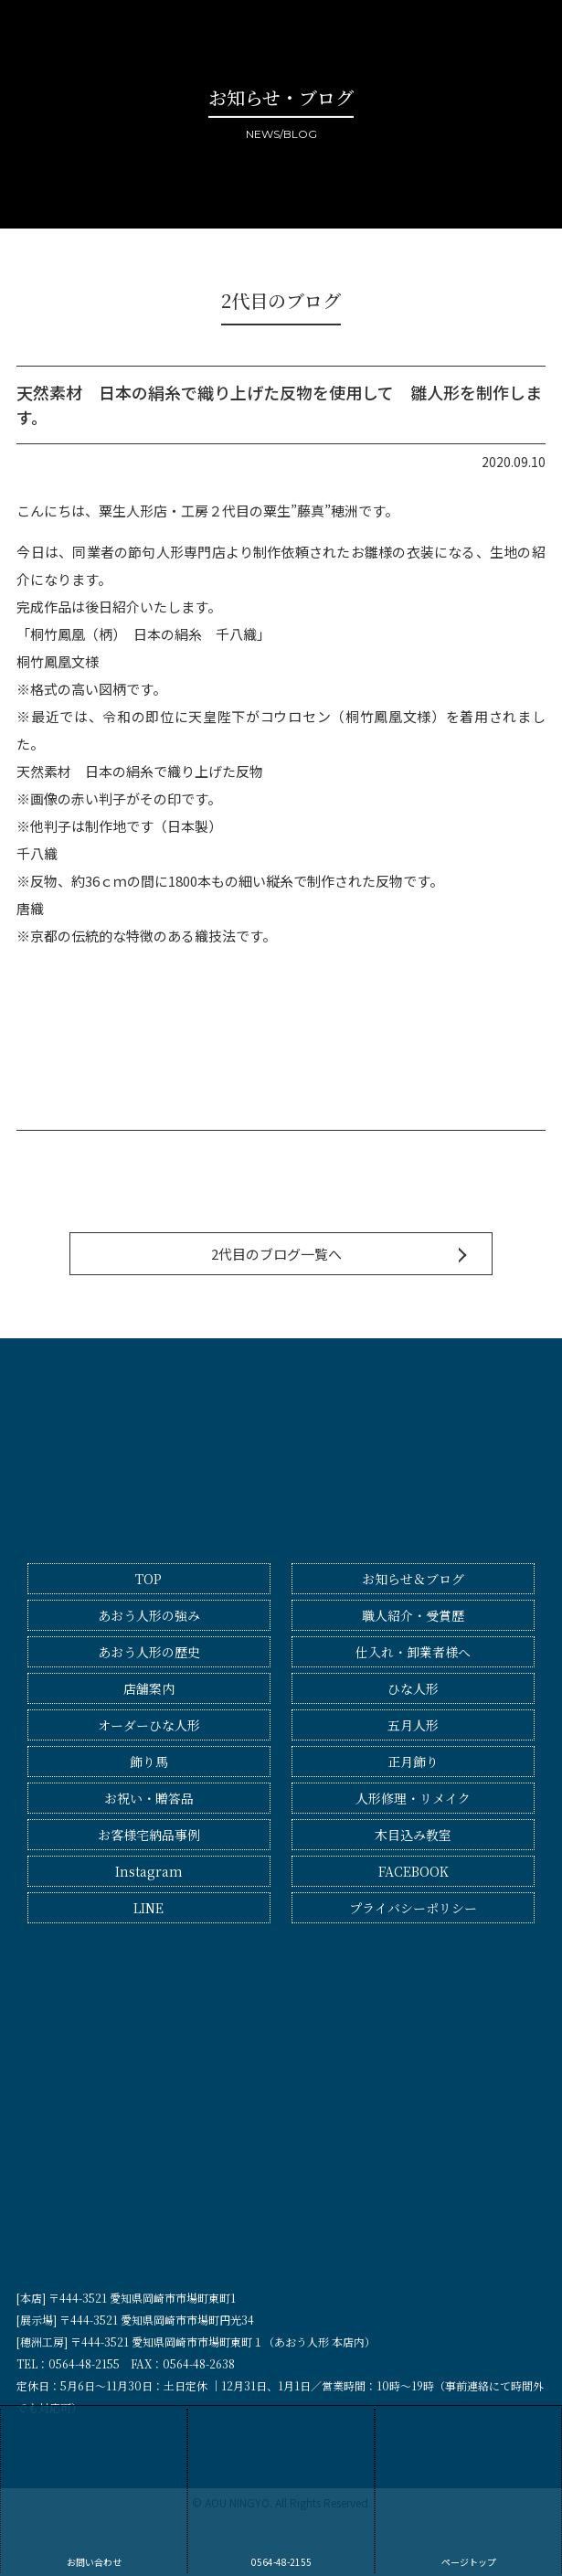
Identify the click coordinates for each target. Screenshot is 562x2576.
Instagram (149, 1871)
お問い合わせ (93, 2489)
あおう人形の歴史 (149, 1652)
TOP (148, 1579)
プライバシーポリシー (413, 1908)
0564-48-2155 (281, 2489)
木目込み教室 (413, 1835)
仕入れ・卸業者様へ (413, 1652)
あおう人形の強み (149, 1615)
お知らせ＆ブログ (413, 1579)
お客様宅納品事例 (149, 1835)
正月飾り (413, 1761)
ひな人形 (413, 1688)
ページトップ (468, 2489)
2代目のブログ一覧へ (276, 1253)
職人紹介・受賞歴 (413, 1615)
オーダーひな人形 (149, 1725)
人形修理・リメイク (413, 1798)
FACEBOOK (413, 1871)
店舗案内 (149, 1688)
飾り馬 (149, 1761)
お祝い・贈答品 (149, 1798)
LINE (148, 1908)
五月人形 (413, 1725)
